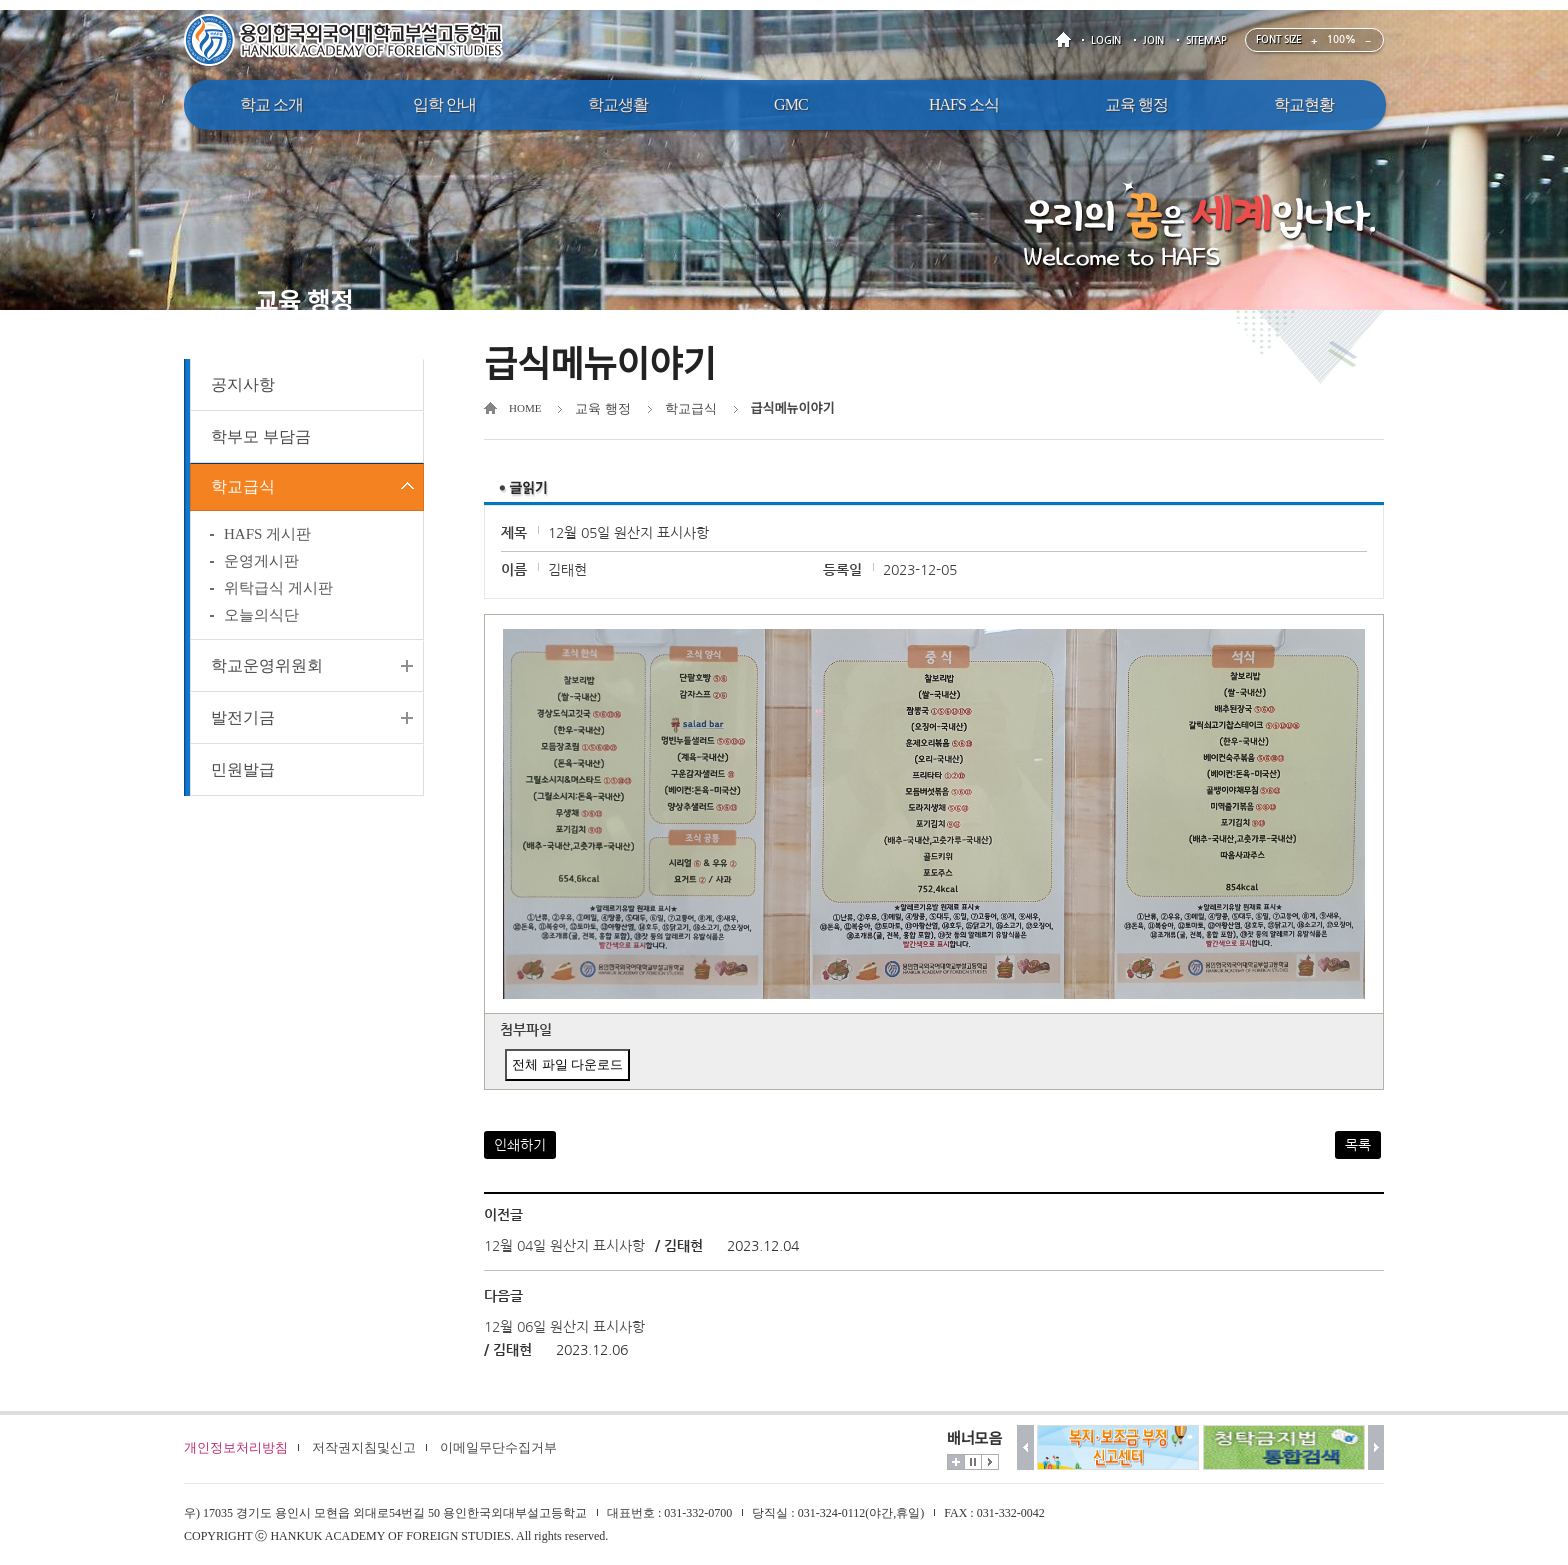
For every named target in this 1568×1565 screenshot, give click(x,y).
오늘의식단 (261, 619)
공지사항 (243, 384)
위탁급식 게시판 (278, 592)
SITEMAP (1206, 40)
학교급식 (243, 488)
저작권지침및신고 (364, 1447)
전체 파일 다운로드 (567, 1064)
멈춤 (973, 1462)
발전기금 (243, 721)
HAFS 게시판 (267, 538)
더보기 (956, 1462)
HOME (1067, 40)
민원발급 (243, 773)
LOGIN (1106, 40)
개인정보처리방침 (236, 1447)
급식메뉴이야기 (793, 408)
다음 (1376, 1447)
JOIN (1153, 40)
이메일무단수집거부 (498, 1447)
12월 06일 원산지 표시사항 (564, 1327)
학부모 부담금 (261, 436)
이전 (1025, 1447)
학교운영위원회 (267, 669)
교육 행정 (602, 408)
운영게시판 (261, 565)
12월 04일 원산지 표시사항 (564, 1246)
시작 (990, 1462)
